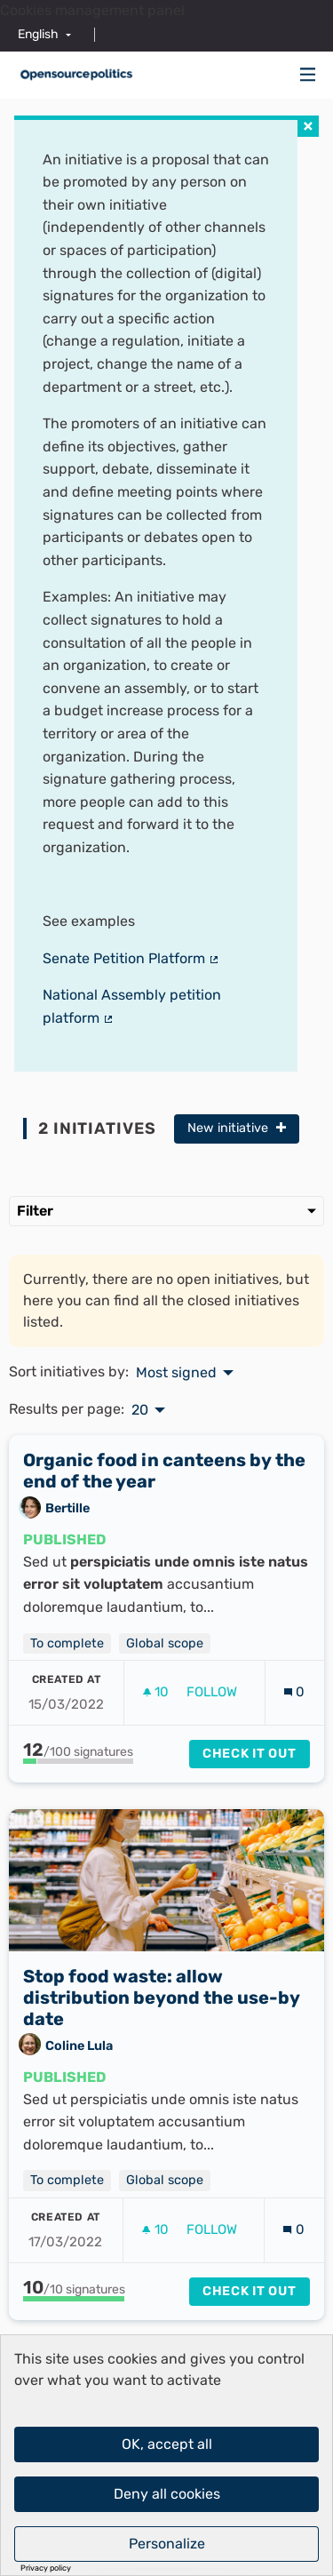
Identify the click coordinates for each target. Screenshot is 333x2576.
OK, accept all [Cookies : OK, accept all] (167, 2444)
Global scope (164, 1643)
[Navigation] (308, 75)
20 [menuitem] (139, 1410)
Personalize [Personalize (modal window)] (167, 2543)
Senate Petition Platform (131, 958)
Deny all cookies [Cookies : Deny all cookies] (167, 2493)
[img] (308, 74)
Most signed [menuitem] (176, 1373)
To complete (67, 1643)
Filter (166, 1210)
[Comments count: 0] (294, 1692)
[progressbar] (78, 1761)
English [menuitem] (38, 34)
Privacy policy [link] (45, 2568)
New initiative (236, 1128)
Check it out (249, 1753)
